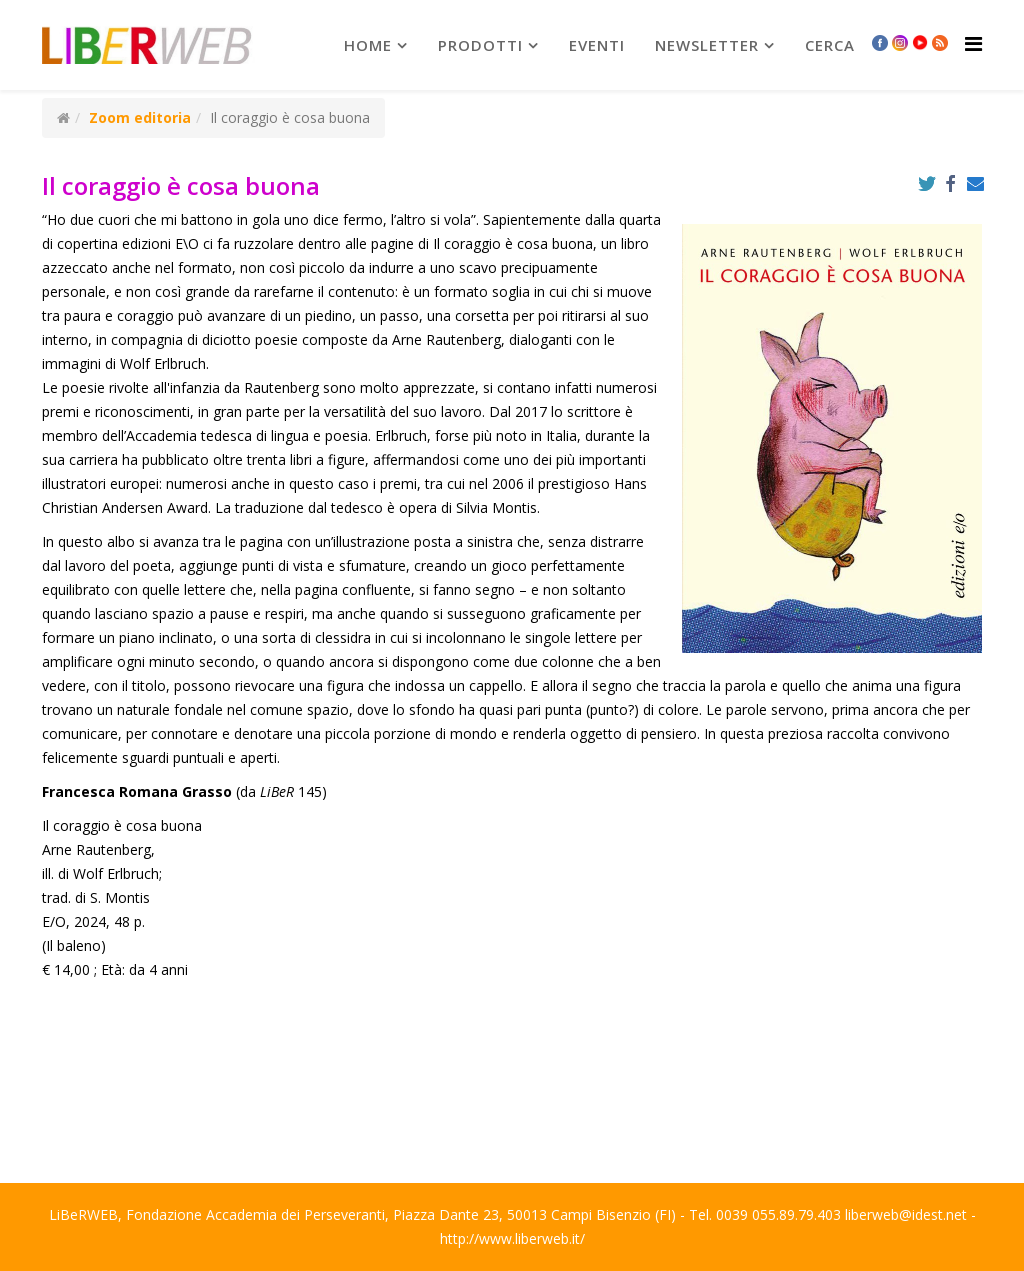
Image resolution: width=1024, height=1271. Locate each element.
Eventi (597, 45)
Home (368, 45)
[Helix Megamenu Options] (973, 43)
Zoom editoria (140, 117)
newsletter (707, 45)
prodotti (480, 45)
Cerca (830, 45)
